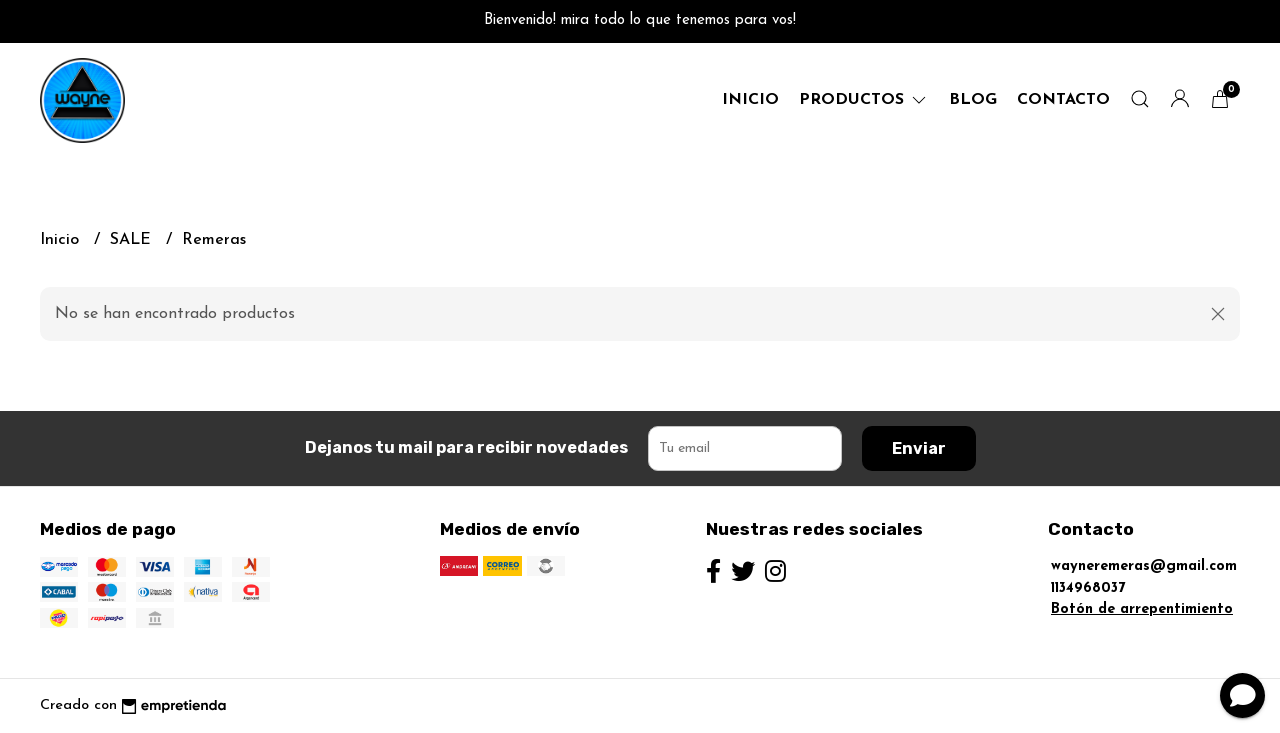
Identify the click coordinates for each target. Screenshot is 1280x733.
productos (864, 100)
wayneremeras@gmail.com (1144, 566)
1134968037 (1088, 588)
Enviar (919, 448)
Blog (973, 100)
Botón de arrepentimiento (1142, 609)
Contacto (1063, 100)
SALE (133, 240)
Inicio (750, 100)
